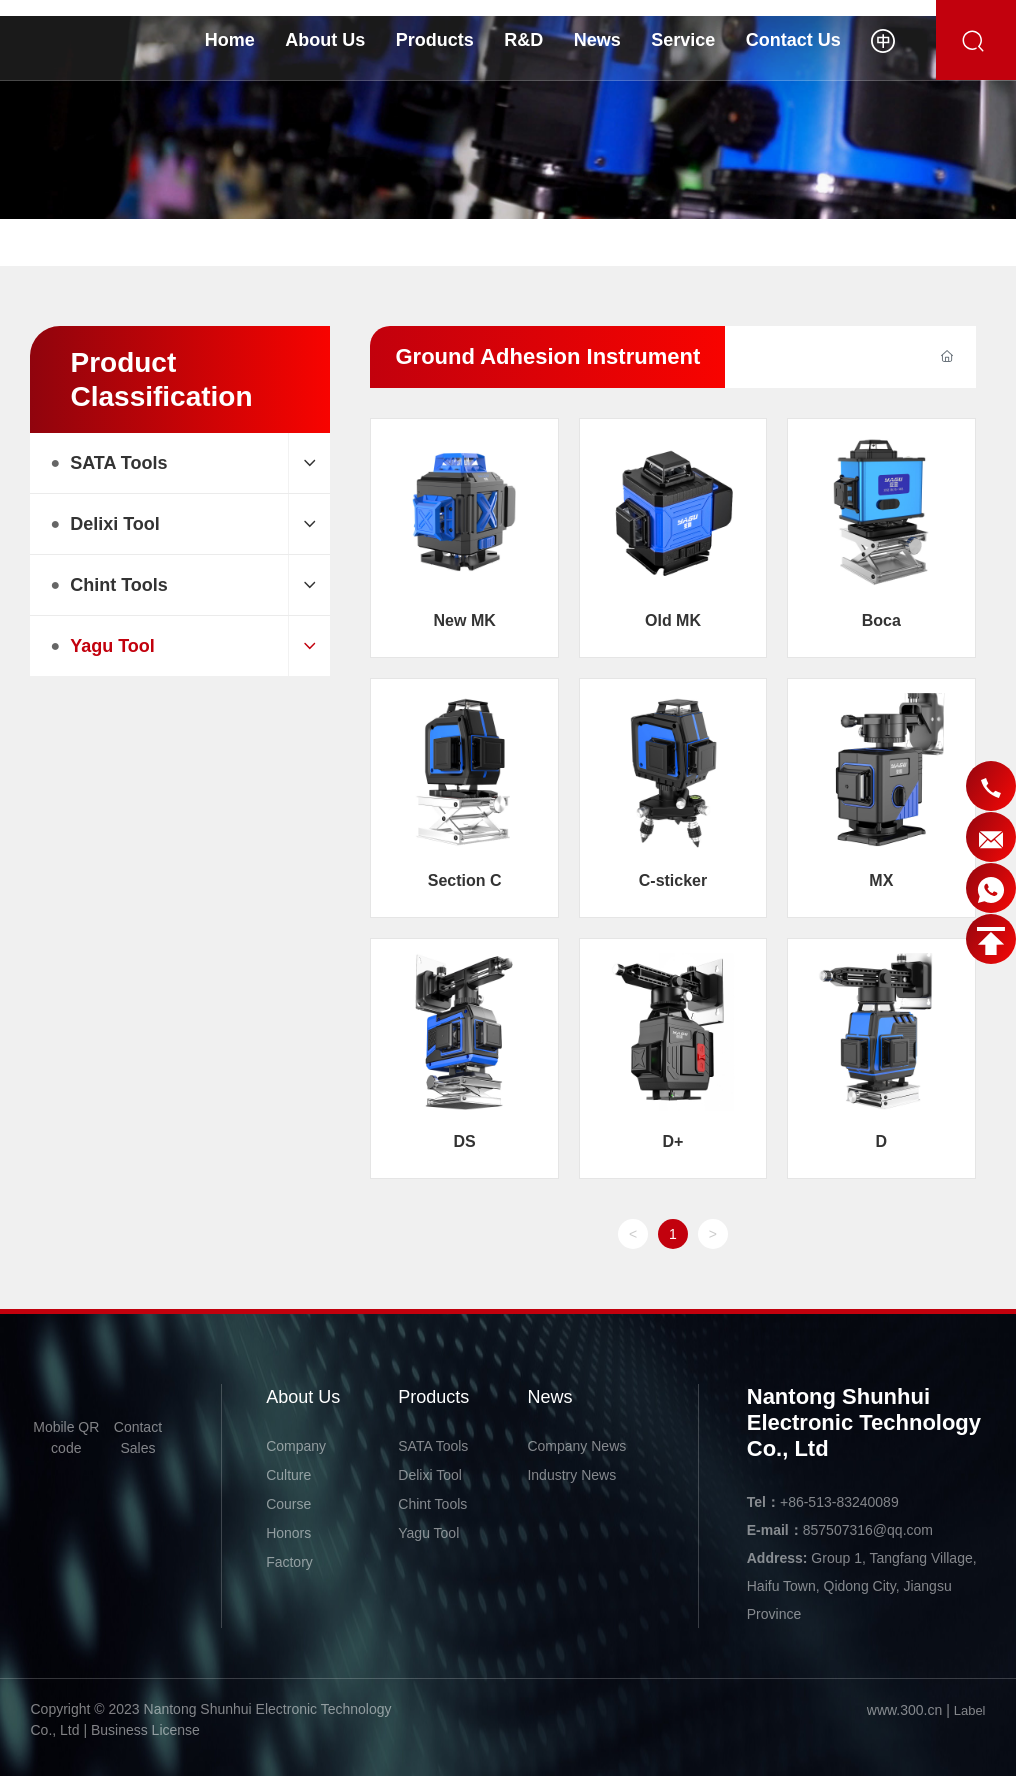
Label (970, 1710)
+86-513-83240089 (839, 1502)
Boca (881, 620)
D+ (673, 1141)
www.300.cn (904, 1710)
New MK (465, 620)
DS (465, 1141)
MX (881, 880)
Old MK (673, 620)
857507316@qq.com (868, 1530)
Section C (465, 880)
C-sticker (673, 880)
